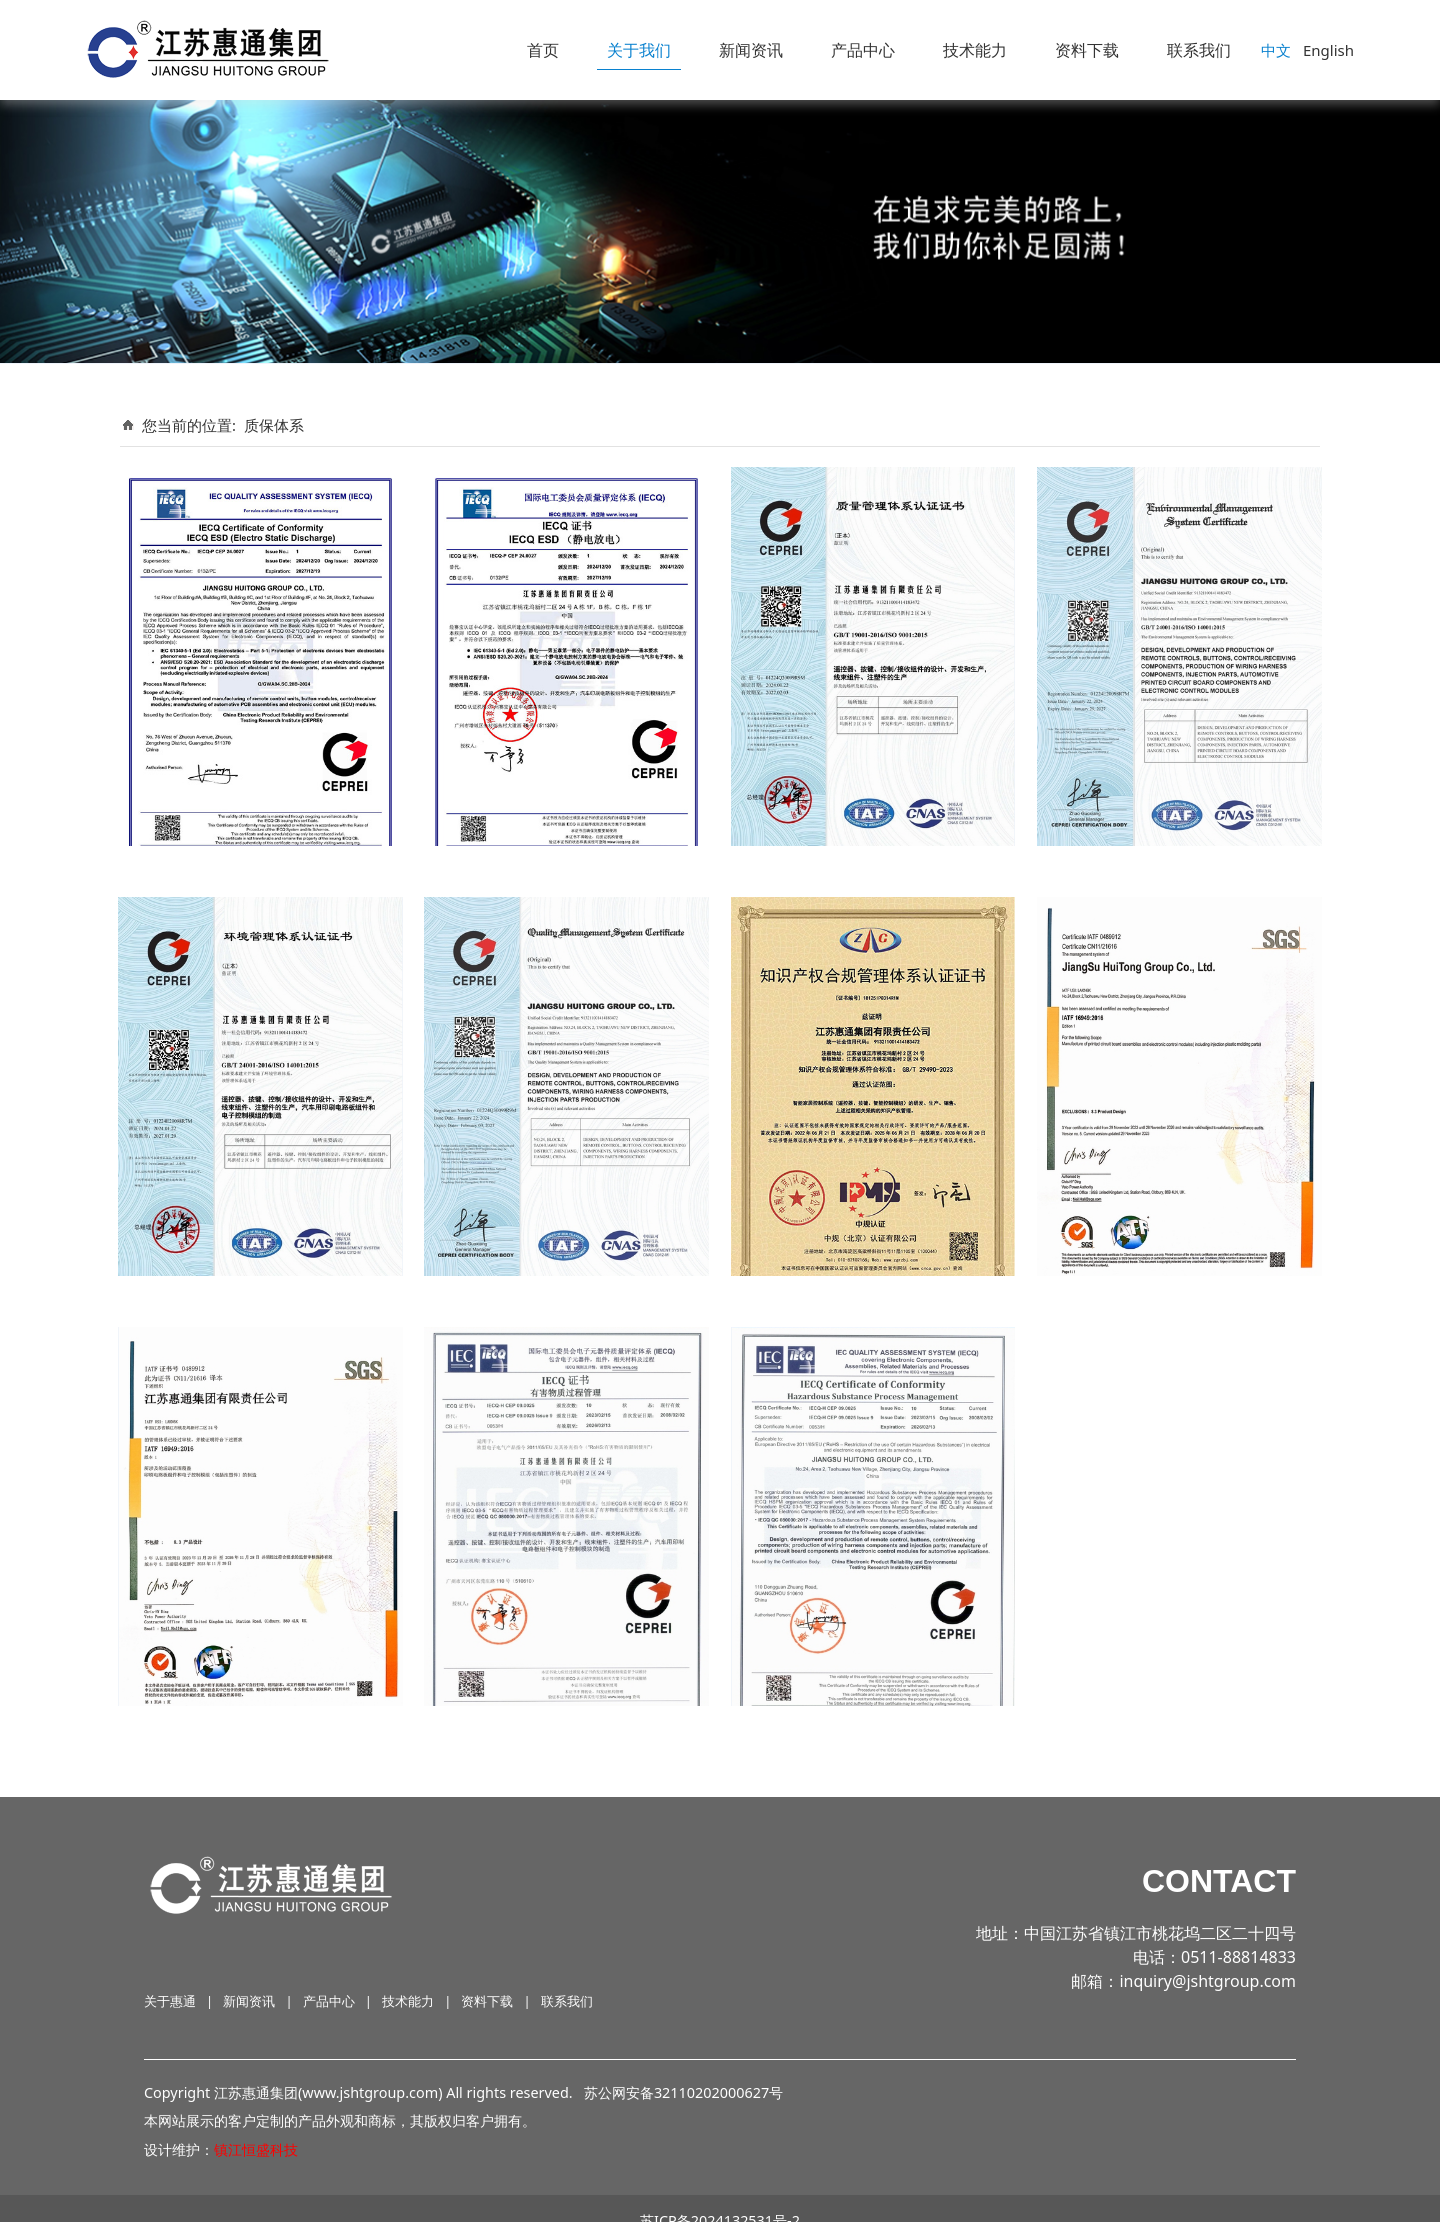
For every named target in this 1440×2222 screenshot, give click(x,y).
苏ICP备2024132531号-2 (720, 2196)
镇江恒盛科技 (256, 2126)
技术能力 (975, 50)
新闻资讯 (751, 50)
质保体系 (274, 425)
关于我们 (639, 50)
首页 (543, 50)
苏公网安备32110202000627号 (683, 2068)
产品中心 (863, 50)
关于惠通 (170, 1977)
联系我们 (1199, 50)
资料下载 (1087, 50)
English (1328, 50)
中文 (1276, 50)
